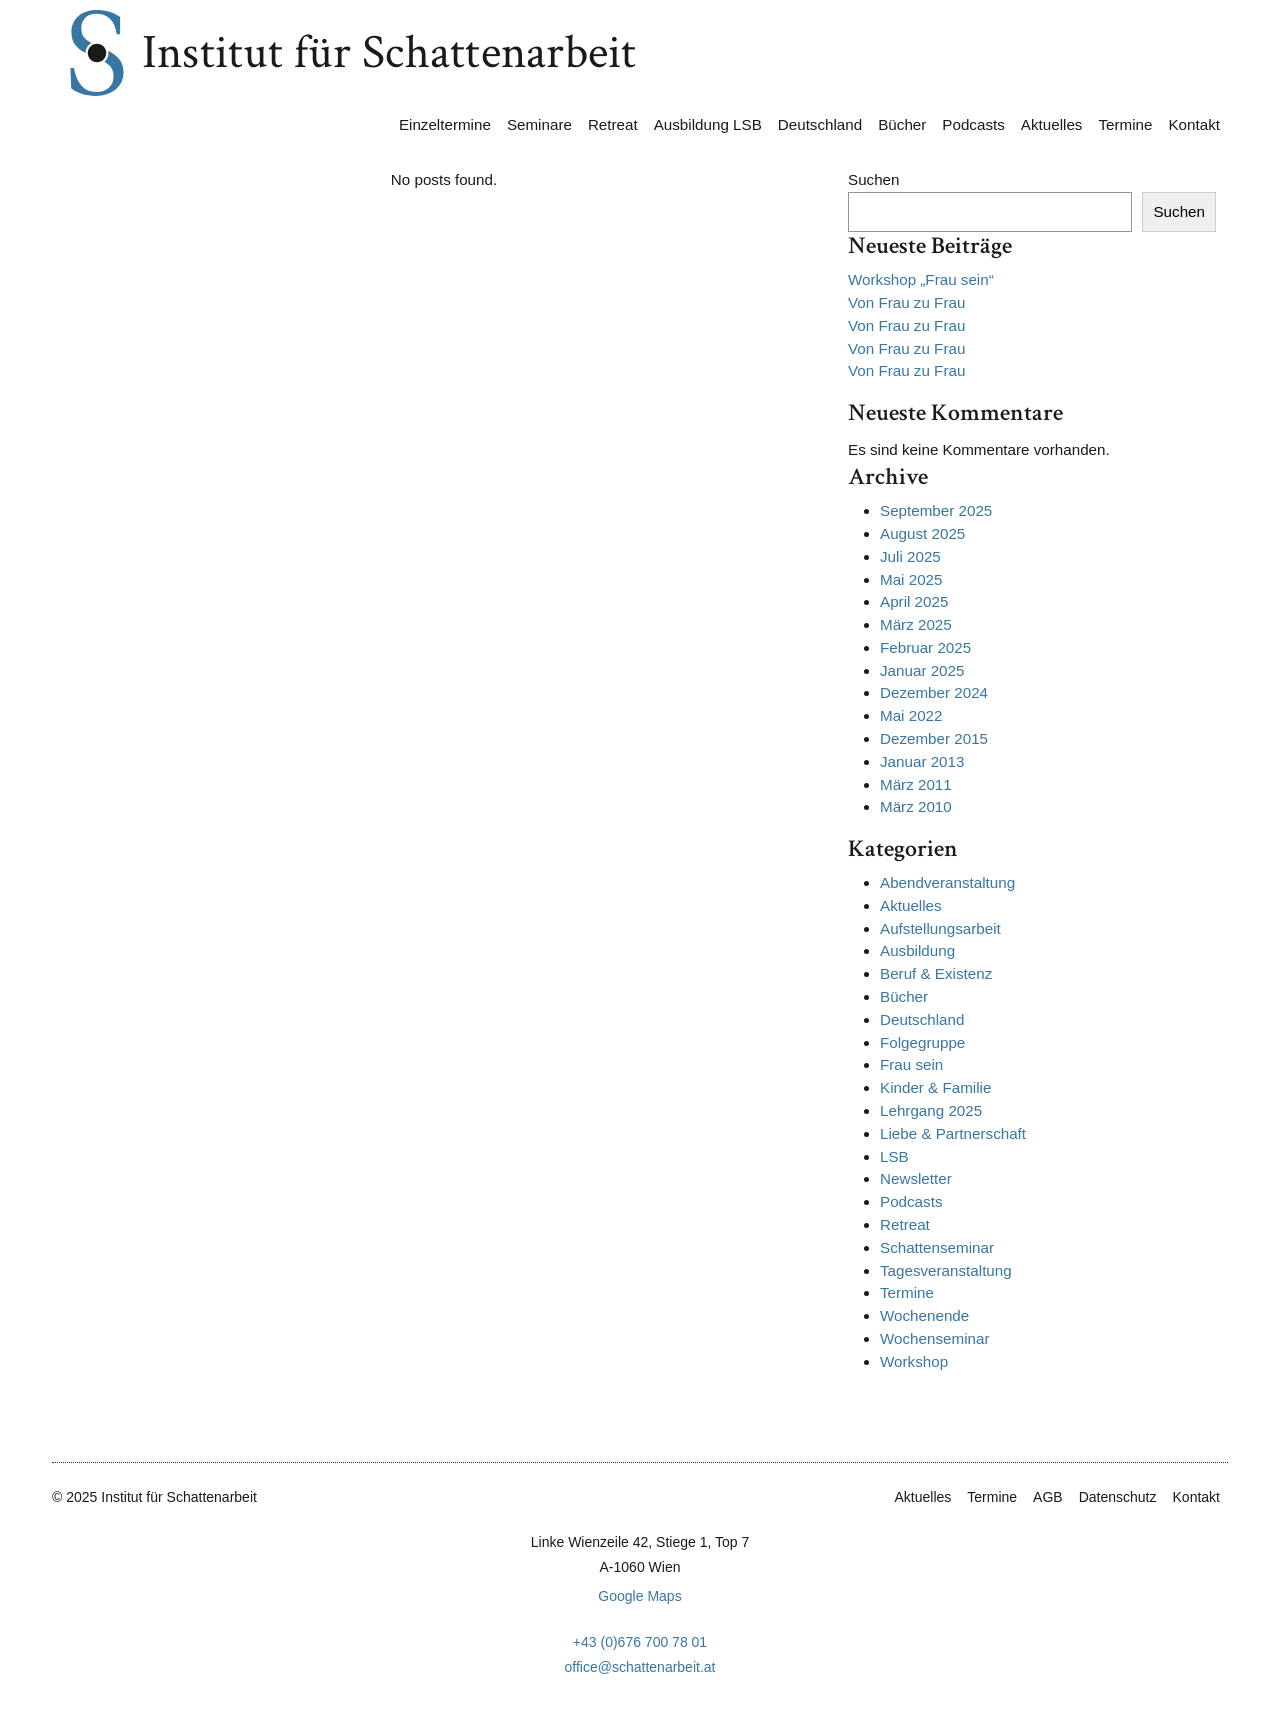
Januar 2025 (922, 670)
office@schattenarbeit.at (640, 1667)
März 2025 (916, 624)
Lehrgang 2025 (931, 1110)
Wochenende (924, 1315)
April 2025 (914, 601)
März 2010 (916, 806)
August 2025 (922, 533)
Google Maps (639, 1596)
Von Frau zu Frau (906, 302)
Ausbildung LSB (708, 124)
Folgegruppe (922, 1042)
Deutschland (820, 124)
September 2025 (936, 510)
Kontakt (1194, 124)
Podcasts (973, 124)
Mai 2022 (911, 715)
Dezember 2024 (934, 692)
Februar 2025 (925, 647)
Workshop (914, 1361)
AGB (1048, 1497)
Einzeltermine (445, 124)
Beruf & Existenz (936, 973)
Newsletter (916, 1178)
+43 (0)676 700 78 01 (640, 1642)
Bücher (902, 124)
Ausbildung (917, 950)
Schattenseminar (937, 1247)
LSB (894, 1156)
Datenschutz (1118, 1497)
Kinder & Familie (935, 1087)
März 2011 (916, 784)
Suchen (874, 179)
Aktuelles (1052, 124)
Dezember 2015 (934, 738)
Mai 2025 (911, 579)
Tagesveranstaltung (946, 1270)
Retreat (613, 124)
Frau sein (911, 1064)
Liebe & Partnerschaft (953, 1133)
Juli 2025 (910, 556)
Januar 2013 (922, 761)
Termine (1125, 124)
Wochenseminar (934, 1338)
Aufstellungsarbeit (940, 928)
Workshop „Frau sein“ (921, 279)
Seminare (539, 124)
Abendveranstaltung (947, 882)
